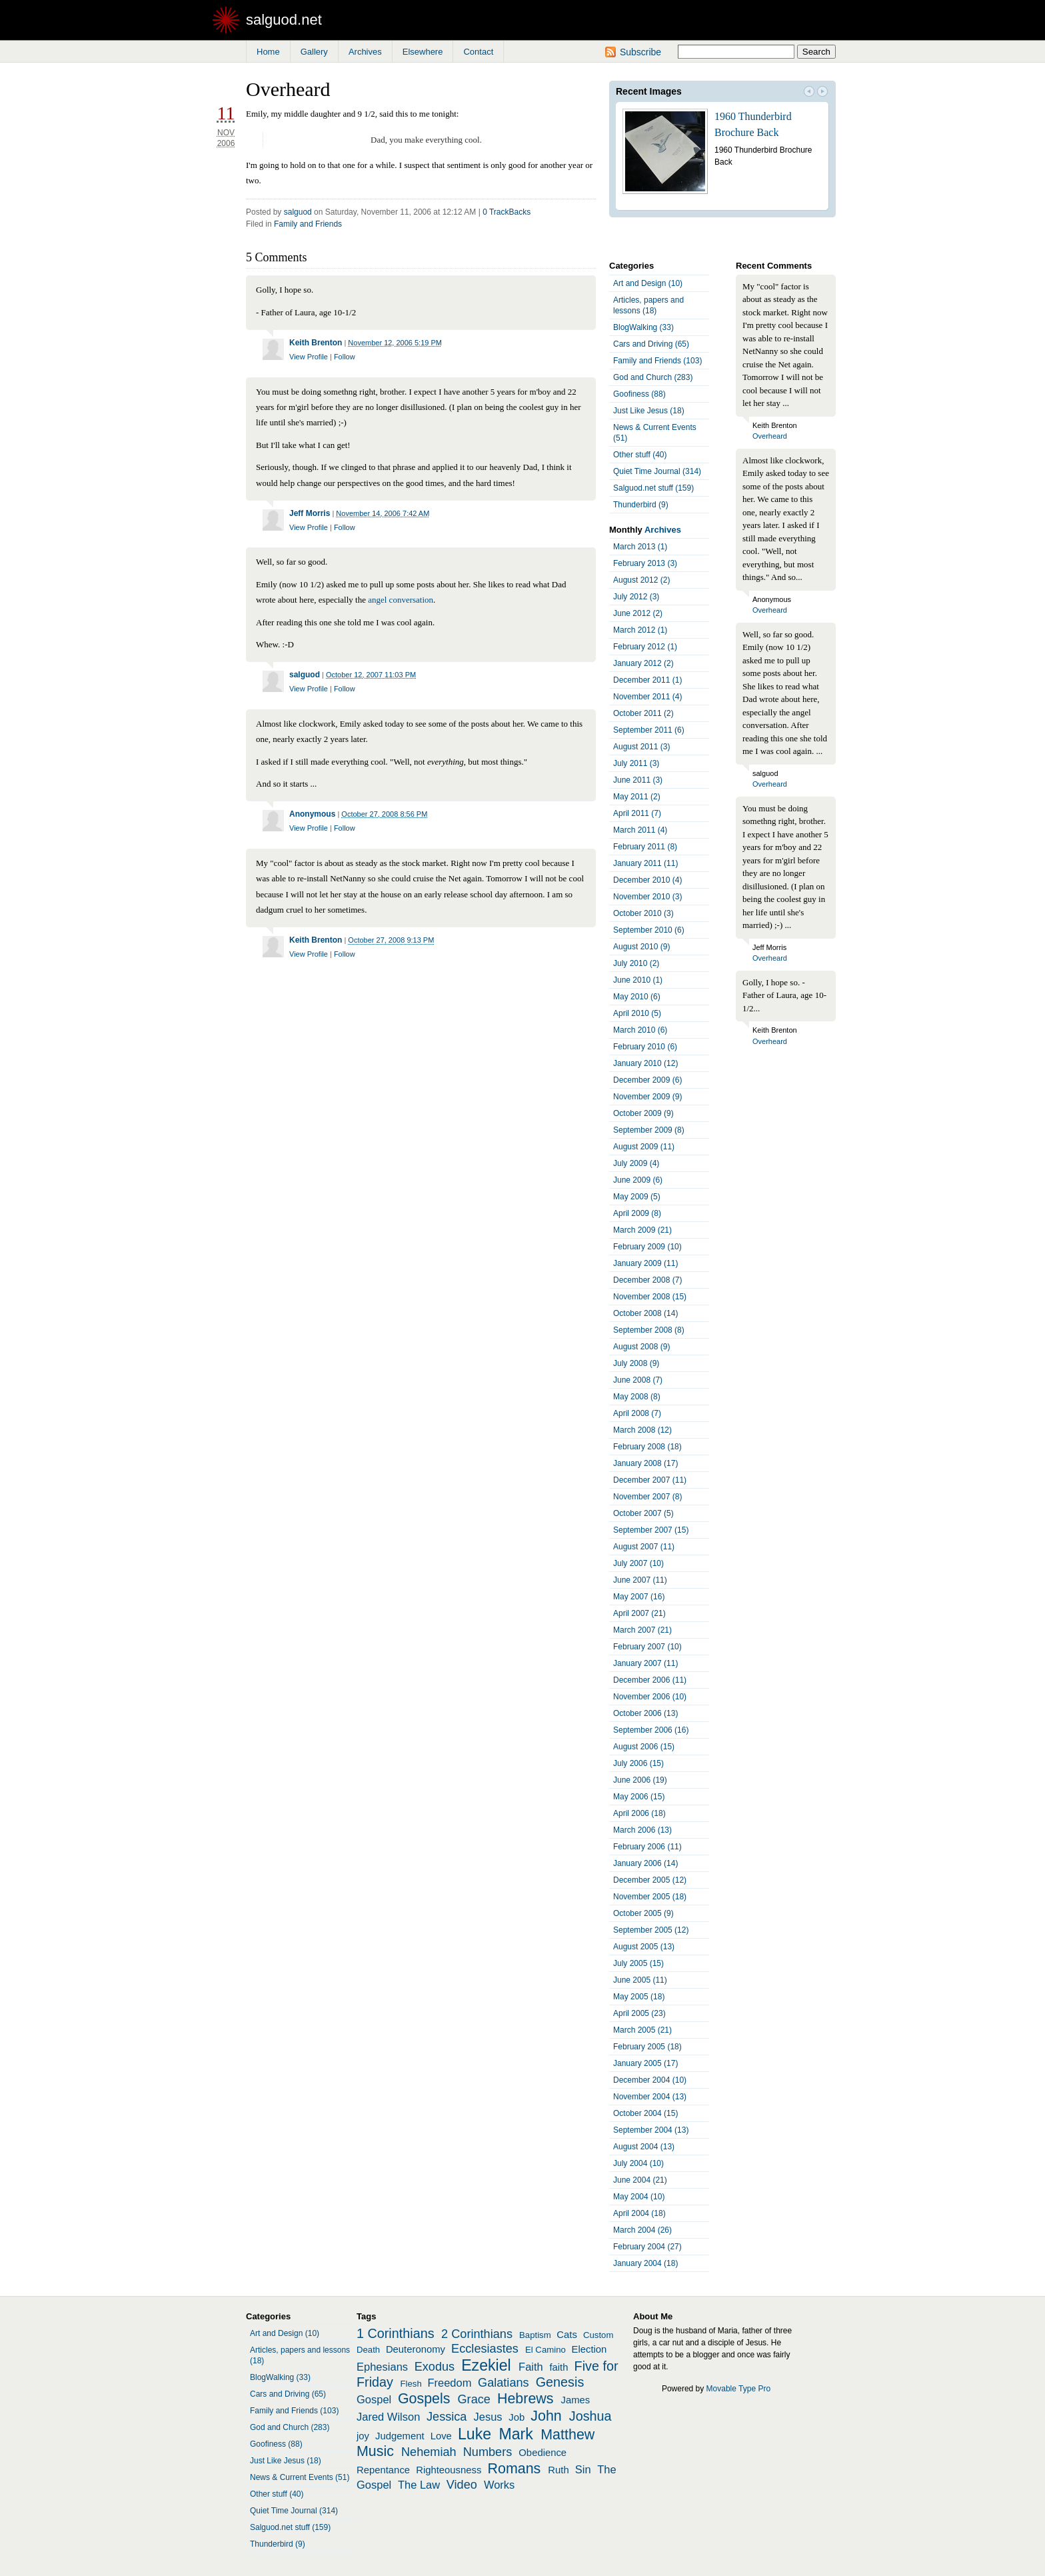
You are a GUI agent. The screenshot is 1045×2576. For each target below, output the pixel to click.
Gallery (314, 52)
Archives (365, 52)
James (575, 2400)
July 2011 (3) (636, 763)
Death (368, 2350)
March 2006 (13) (642, 1830)
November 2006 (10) (649, 1696)
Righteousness (448, 2470)
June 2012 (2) (637, 613)
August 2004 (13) (643, 2146)
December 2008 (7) (647, 1280)
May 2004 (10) (638, 2196)
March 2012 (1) (640, 630)
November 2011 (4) (647, 696)
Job (516, 2417)
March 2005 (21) (642, 2030)
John (546, 2416)
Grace (474, 2399)
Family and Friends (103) (657, 360)
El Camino (545, 2350)
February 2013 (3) (645, 563)
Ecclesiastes (485, 2348)
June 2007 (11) (640, 1580)
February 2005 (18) (647, 2046)
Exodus (435, 2366)
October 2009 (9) (643, 1113)
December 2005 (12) (649, 1880)
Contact (478, 52)
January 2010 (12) (645, 1063)
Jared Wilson (388, 2417)
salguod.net (284, 19)
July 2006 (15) (638, 1763)
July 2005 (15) (638, 1963)
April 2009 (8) (637, 1213)
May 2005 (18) (638, 1996)
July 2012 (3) (636, 596)
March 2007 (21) (642, 1630)
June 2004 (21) (640, 2180)
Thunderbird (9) (640, 504)
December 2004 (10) (649, 2080)
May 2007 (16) (638, 1596)
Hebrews (525, 2399)
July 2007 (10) (638, 1563)
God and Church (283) (652, 377)
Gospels (424, 2399)
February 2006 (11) (647, 1846)
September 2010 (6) (648, 930)
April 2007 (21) (639, 1613)
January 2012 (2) (643, 663)
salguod (298, 212)
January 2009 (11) (645, 1263)
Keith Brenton (315, 342)
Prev (809, 92)
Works (499, 2485)
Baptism (535, 2335)
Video (462, 2484)
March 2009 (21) (642, 1230)
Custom (598, 2335)
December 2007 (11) (649, 1480)
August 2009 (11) (643, 1146)
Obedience (542, 2452)
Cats (566, 2334)
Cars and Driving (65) (651, 344)
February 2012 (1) (645, 646)
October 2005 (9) (643, 1913)
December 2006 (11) (649, 1680)
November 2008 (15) (649, 1296)
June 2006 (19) (640, 1780)
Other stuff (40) (639, 454)
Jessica (447, 2416)
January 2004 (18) (645, 2263)
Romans (514, 2469)
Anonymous (312, 814)
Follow (344, 357)
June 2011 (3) (637, 780)
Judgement (399, 2436)
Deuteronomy (415, 2349)
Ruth (558, 2470)
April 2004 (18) (639, 2213)
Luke (474, 2434)
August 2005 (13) (643, 1946)
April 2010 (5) (637, 1013)
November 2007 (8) (647, 1496)
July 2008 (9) (636, 1363)
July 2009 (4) (636, 1163)
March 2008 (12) (642, 1430)
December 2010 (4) (647, 880)
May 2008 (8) (636, 1396)
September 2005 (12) (650, 1930)
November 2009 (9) (647, 1096)
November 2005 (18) (649, 1896)
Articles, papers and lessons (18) (648, 305)
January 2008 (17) (645, 1463)
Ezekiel (486, 2365)
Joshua (590, 2416)
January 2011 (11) (645, 863)
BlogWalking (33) (643, 327)
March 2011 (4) (640, 830)
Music (375, 2451)
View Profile (308, 357)
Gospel (374, 2399)
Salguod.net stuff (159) (653, 488)
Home (268, 52)
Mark (516, 2434)
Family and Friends (308, 224)
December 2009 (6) (647, 1080)
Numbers (488, 2452)
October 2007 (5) (643, 1513)
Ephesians (382, 2367)
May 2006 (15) (638, 1796)
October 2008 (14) (645, 1313)
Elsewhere (423, 52)
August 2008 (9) (641, 1346)
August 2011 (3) (641, 746)
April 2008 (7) (637, 1413)
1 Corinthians (396, 2333)
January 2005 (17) (645, 2063)
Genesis (560, 2382)
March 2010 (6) (640, 1030)
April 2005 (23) (639, 2013)
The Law (419, 2485)
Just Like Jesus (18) (648, 410)
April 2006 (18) (639, 1813)
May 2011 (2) (636, 796)
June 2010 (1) (637, 980)
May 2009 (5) (636, 1196)
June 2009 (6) (637, 1180)
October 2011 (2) (643, 713)
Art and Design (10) (647, 283)
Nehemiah (429, 2452)
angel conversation (400, 600)
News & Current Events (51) (654, 433)
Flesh (410, 2384)
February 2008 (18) (647, 1446)
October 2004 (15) (645, 2113)
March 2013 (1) (640, 546)
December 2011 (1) (647, 680)
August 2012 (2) (641, 580)
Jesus (488, 2417)
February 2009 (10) (647, 1246)
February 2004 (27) (647, 2246)
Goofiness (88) (639, 394)
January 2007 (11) (645, 1663)
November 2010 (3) (647, 896)
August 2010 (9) (641, 946)
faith (558, 2367)
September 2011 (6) (648, 730)
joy (363, 2436)
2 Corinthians (477, 2334)
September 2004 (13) (650, 2130)
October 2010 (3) (643, 913)
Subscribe (640, 52)
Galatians (503, 2382)
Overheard (769, 436)
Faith (531, 2367)
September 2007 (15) (650, 1530)
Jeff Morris (309, 513)
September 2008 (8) (648, 1330)
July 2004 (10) (638, 2163)
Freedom (449, 2383)
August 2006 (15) (643, 1746)
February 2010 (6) (645, 1046)
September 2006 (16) (650, 1730)
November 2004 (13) (649, 2096)
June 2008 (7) (637, 1380)
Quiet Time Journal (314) (657, 471)
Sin (583, 2469)
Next (822, 92)
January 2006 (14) (645, 1863)
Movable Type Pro (738, 2388)
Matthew (567, 2435)
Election (589, 2349)
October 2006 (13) (645, 1713)
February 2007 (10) (647, 1646)
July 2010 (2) (636, 963)
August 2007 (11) (643, 1546)
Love (441, 2436)
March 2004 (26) (642, 2230)
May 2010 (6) (636, 996)
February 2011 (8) (645, 846)
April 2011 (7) (637, 813)
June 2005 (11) (640, 1980)
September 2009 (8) (648, 1130)
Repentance (383, 2470)
